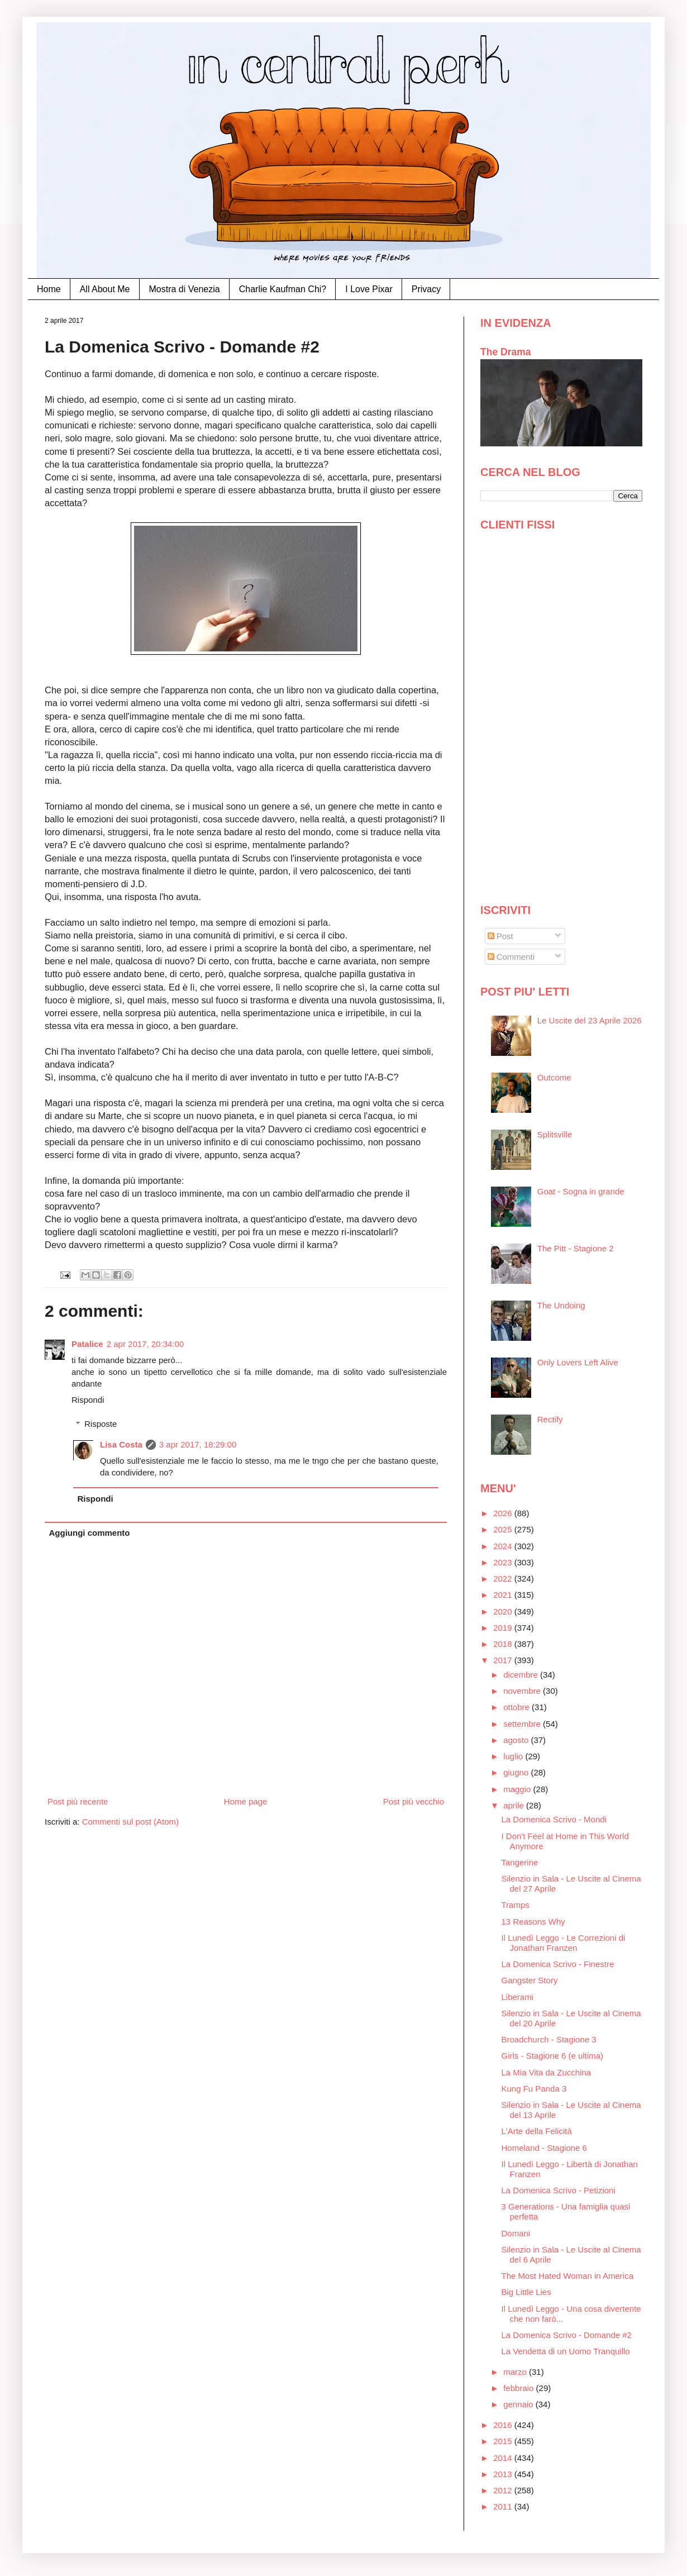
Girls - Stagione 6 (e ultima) (553, 2055)
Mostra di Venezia (184, 289)
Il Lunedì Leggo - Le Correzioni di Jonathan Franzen (564, 1943)
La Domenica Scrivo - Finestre (558, 1964)
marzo (516, 2372)
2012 (503, 2490)
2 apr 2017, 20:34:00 (145, 1344)
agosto (517, 1740)
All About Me (105, 289)
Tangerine (520, 1862)
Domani (516, 2233)
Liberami (518, 1997)
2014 (503, 2458)
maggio (518, 1789)
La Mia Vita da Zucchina (546, 2072)
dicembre (521, 1674)
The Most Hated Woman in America (567, 2275)
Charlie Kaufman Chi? (283, 289)
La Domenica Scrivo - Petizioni (559, 2190)
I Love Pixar (368, 289)
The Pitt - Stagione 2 (575, 1248)
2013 (503, 2474)
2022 (503, 1578)
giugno (517, 1772)
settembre (523, 1724)
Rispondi (87, 1399)
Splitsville (554, 1134)
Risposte (100, 1424)
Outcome (554, 1077)
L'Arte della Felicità (537, 2131)
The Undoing (561, 1305)
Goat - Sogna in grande (580, 1191)
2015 (503, 2441)
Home (49, 289)
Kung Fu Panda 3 (534, 2088)
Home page (246, 1801)
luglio (514, 1756)
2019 (503, 1627)
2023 (503, 1562)
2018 (503, 1644)
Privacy (426, 289)
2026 (503, 1513)
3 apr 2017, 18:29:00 (197, 1444)
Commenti (511, 956)
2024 (503, 1546)
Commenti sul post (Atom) (130, 1821)
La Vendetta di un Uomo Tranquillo (566, 2351)
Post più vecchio (413, 1801)
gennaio (519, 2404)
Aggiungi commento (89, 1532)
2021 (503, 1594)
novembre (523, 1691)
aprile (514, 1805)
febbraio (519, 2388)
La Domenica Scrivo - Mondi (554, 1819)
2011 (503, 2506)
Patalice (87, 1344)
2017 (503, 1660)
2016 (503, 2425)
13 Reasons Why (533, 1921)
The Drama (505, 352)
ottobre (517, 1707)
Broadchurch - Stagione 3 (549, 2039)
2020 (503, 1611)
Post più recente (77, 1801)
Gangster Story (530, 1980)
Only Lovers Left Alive (577, 1362)
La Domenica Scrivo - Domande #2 (567, 2335)
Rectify (550, 1419)
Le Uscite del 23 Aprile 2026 (589, 1020)
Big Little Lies (526, 2292)
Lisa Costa (121, 1444)
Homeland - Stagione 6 (544, 2148)
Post (500, 936)
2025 (503, 1529)
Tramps (515, 1905)
